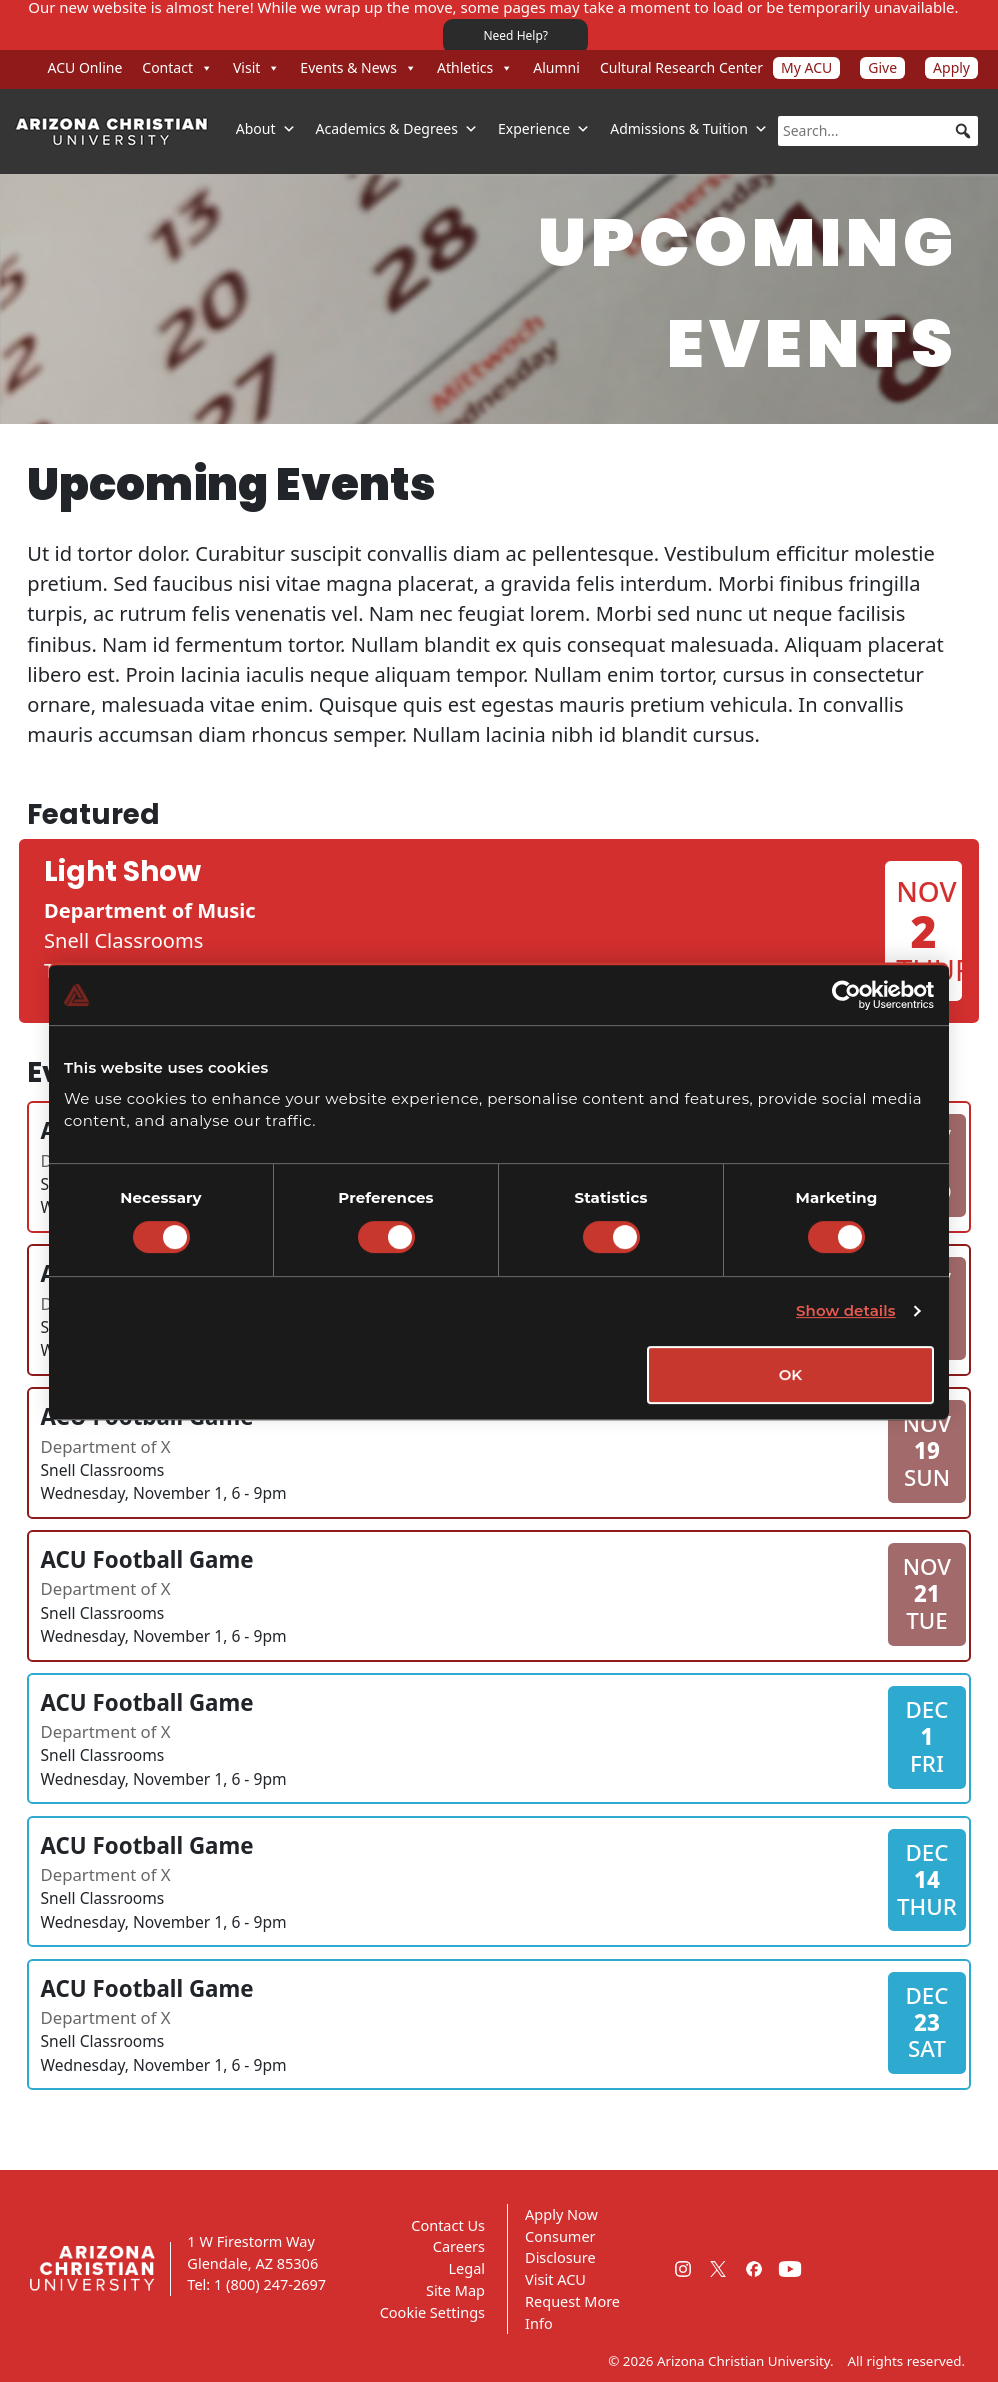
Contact (177, 68)
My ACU (806, 67)
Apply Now (561, 2214)
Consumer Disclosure (560, 2247)
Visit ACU (555, 2279)
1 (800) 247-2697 (270, 2284)
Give (882, 67)
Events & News (358, 68)
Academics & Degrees (397, 129)
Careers (459, 2246)
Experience (544, 129)
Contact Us (448, 2225)
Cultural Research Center (681, 67)
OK (791, 1374)
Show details (846, 1310)
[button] (963, 131)
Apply (951, 67)
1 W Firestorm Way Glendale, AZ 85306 (252, 2252)
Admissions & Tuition (689, 129)
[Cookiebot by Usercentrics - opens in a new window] (846, 995)
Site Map (455, 2290)
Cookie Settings (432, 2312)
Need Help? (515, 35)
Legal (466, 2268)
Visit (256, 68)
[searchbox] (878, 131)
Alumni (556, 67)
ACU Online (85, 67)
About (266, 129)
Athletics (475, 68)
